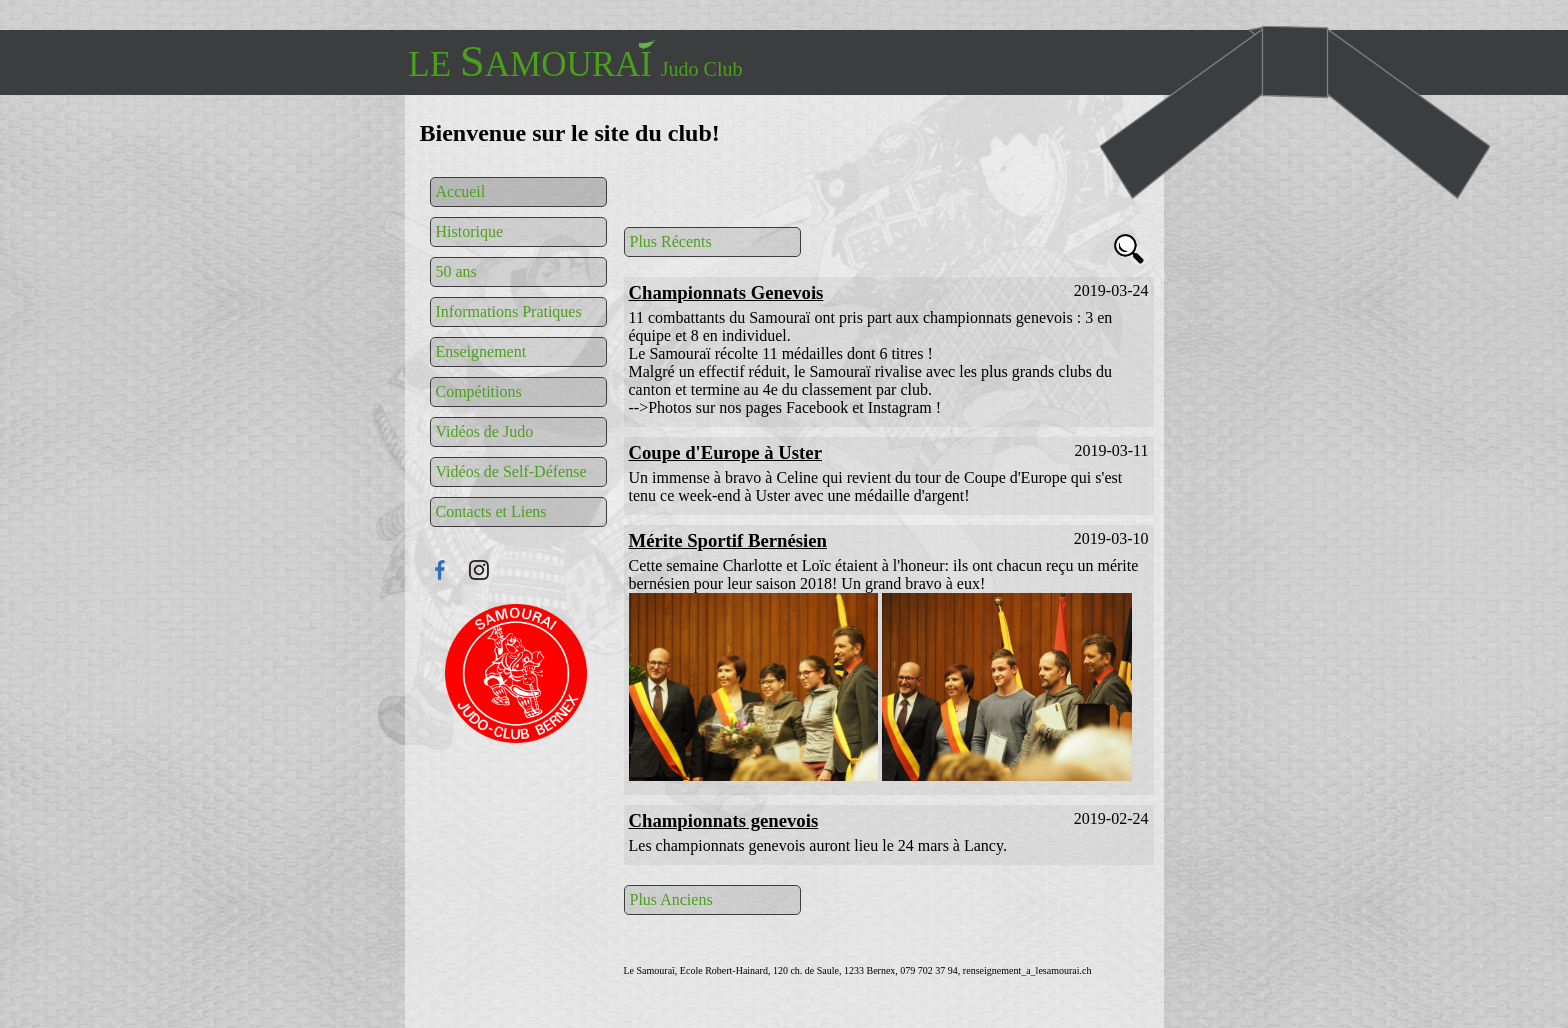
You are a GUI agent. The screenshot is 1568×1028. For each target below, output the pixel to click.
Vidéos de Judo (485, 431)
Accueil (461, 191)
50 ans (456, 271)
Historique (470, 231)
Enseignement (481, 351)
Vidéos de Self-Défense (511, 471)
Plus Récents (671, 241)
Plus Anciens (671, 899)
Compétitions (479, 391)
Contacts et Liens (491, 511)
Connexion (516, 673)
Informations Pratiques (509, 311)
